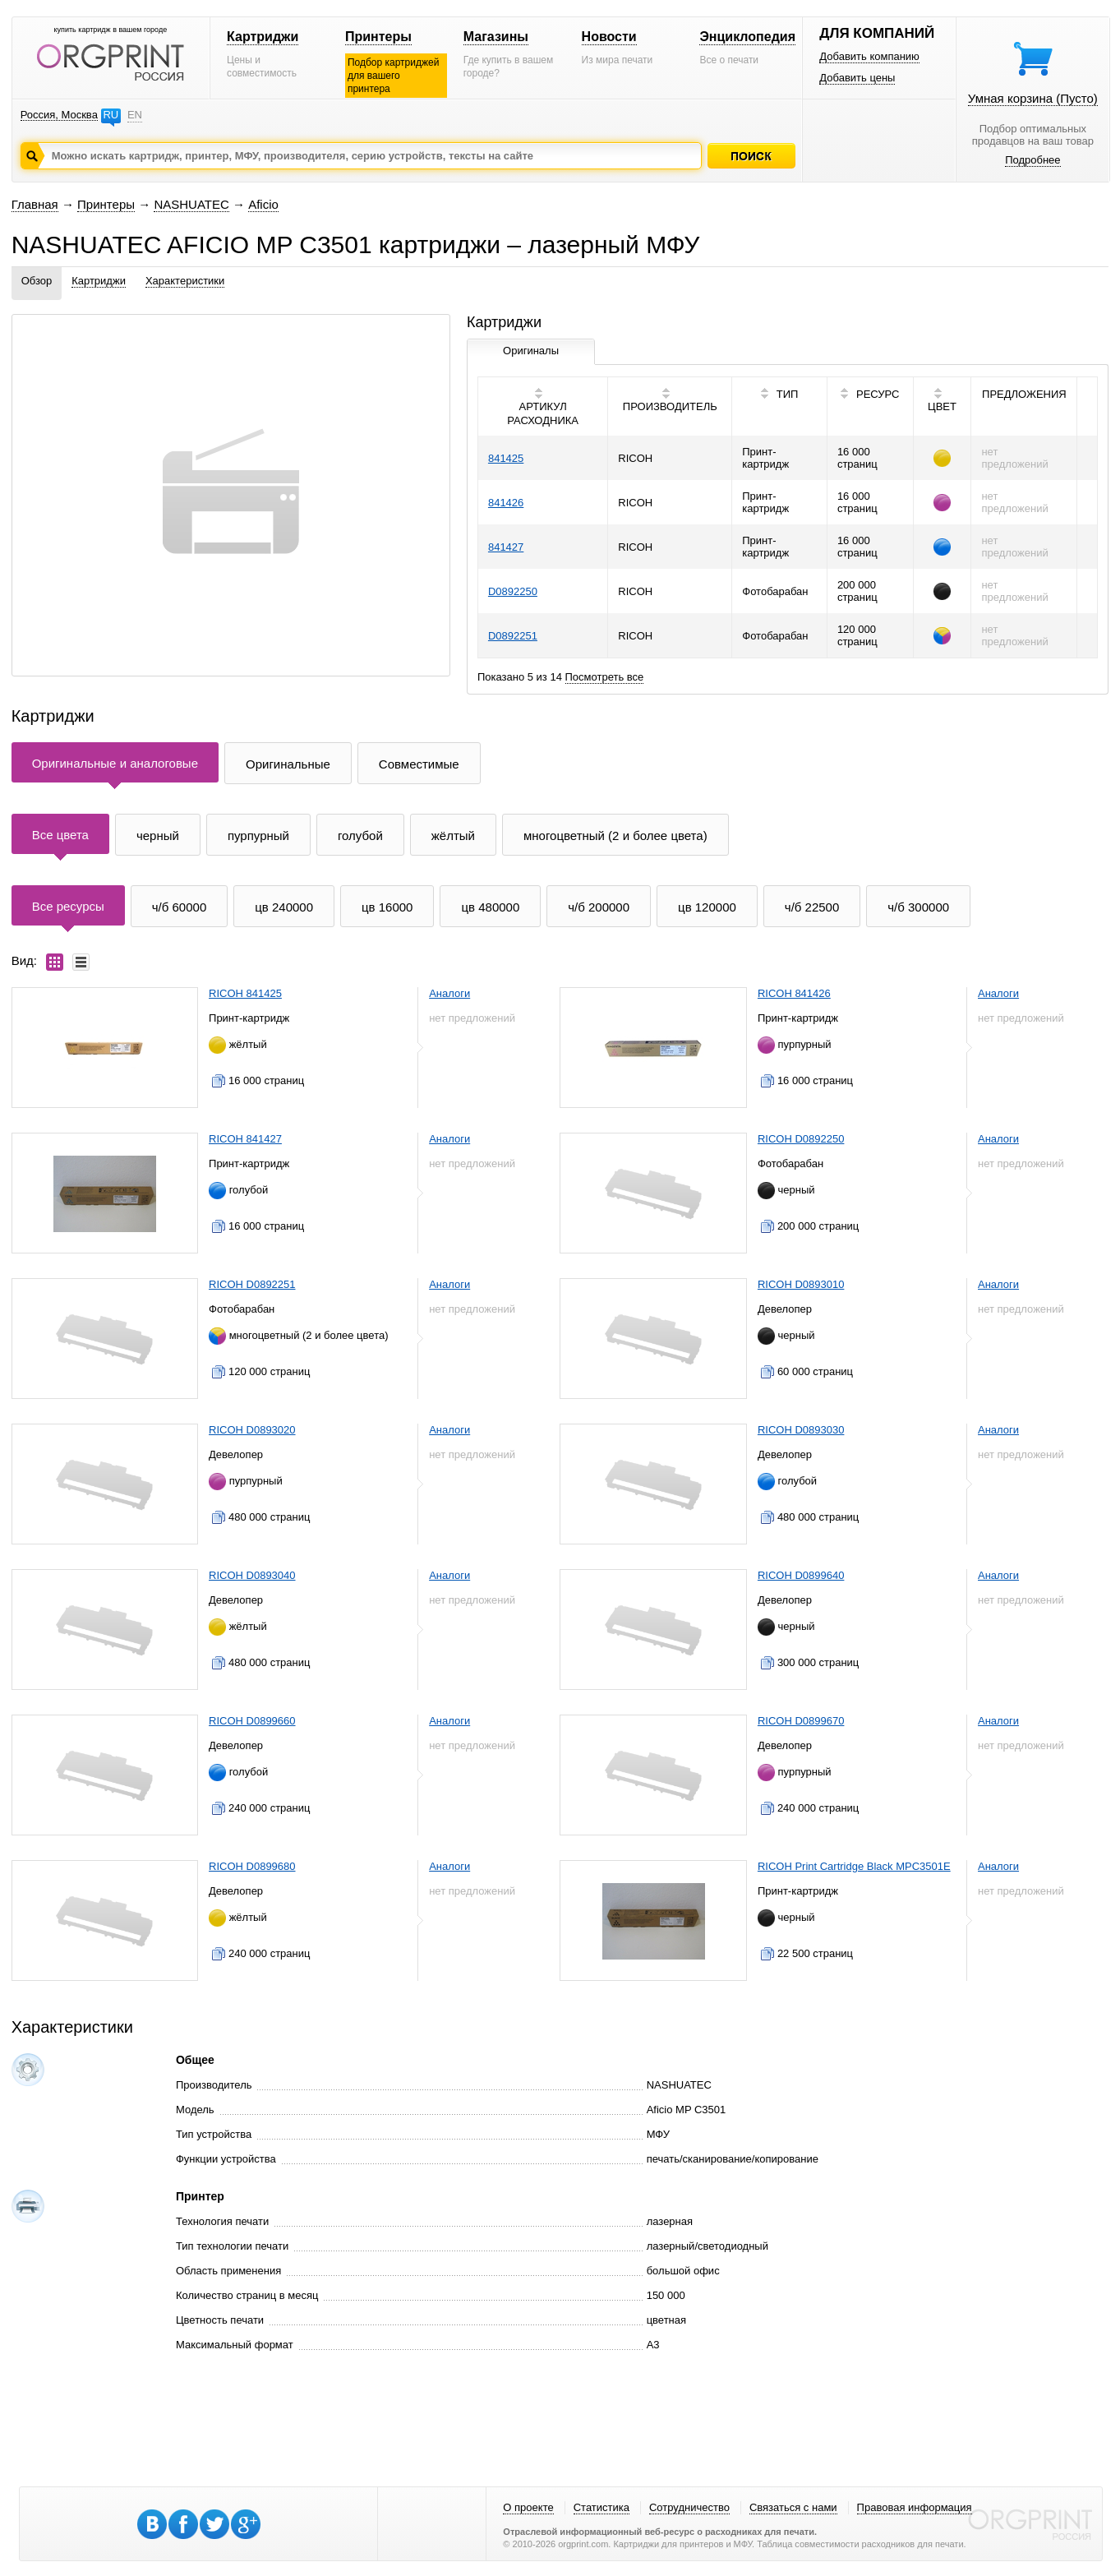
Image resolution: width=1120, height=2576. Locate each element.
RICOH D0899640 (801, 1575)
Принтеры (378, 37)
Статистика (601, 2507)
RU (110, 114)
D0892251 (512, 636)
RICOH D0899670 (801, 1721)
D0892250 (512, 591)
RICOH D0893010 (801, 1284)
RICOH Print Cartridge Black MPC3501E (854, 1866)
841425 (505, 458)
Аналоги (449, 993)
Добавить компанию (869, 56)
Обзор (37, 281)
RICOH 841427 (245, 1139)
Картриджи (262, 37)
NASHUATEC (191, 204)
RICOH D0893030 (801, 1430)
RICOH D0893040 (252, 1575)
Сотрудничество (689, 2507)
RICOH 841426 (794, 993)
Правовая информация (914, 2507)
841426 (505, 502)
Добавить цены (857, 78)
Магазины (495, 37)
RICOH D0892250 (801, 1139)
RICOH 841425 (245, 993)
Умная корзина (1033, 98)
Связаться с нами (793, 2507)
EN (134, 114)
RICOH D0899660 (252, 1721)
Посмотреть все (604, 677)
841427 (505, 547)
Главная (35, 204)
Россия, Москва (59, 114)
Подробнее (1032, 160)
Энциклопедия (747, 37)
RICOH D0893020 (252, 1430)
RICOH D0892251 (252, 1284)
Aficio (263, 204)
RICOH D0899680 (252, 1866)
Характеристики (184, 281)
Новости (609, 37)
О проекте (528, 2507)
